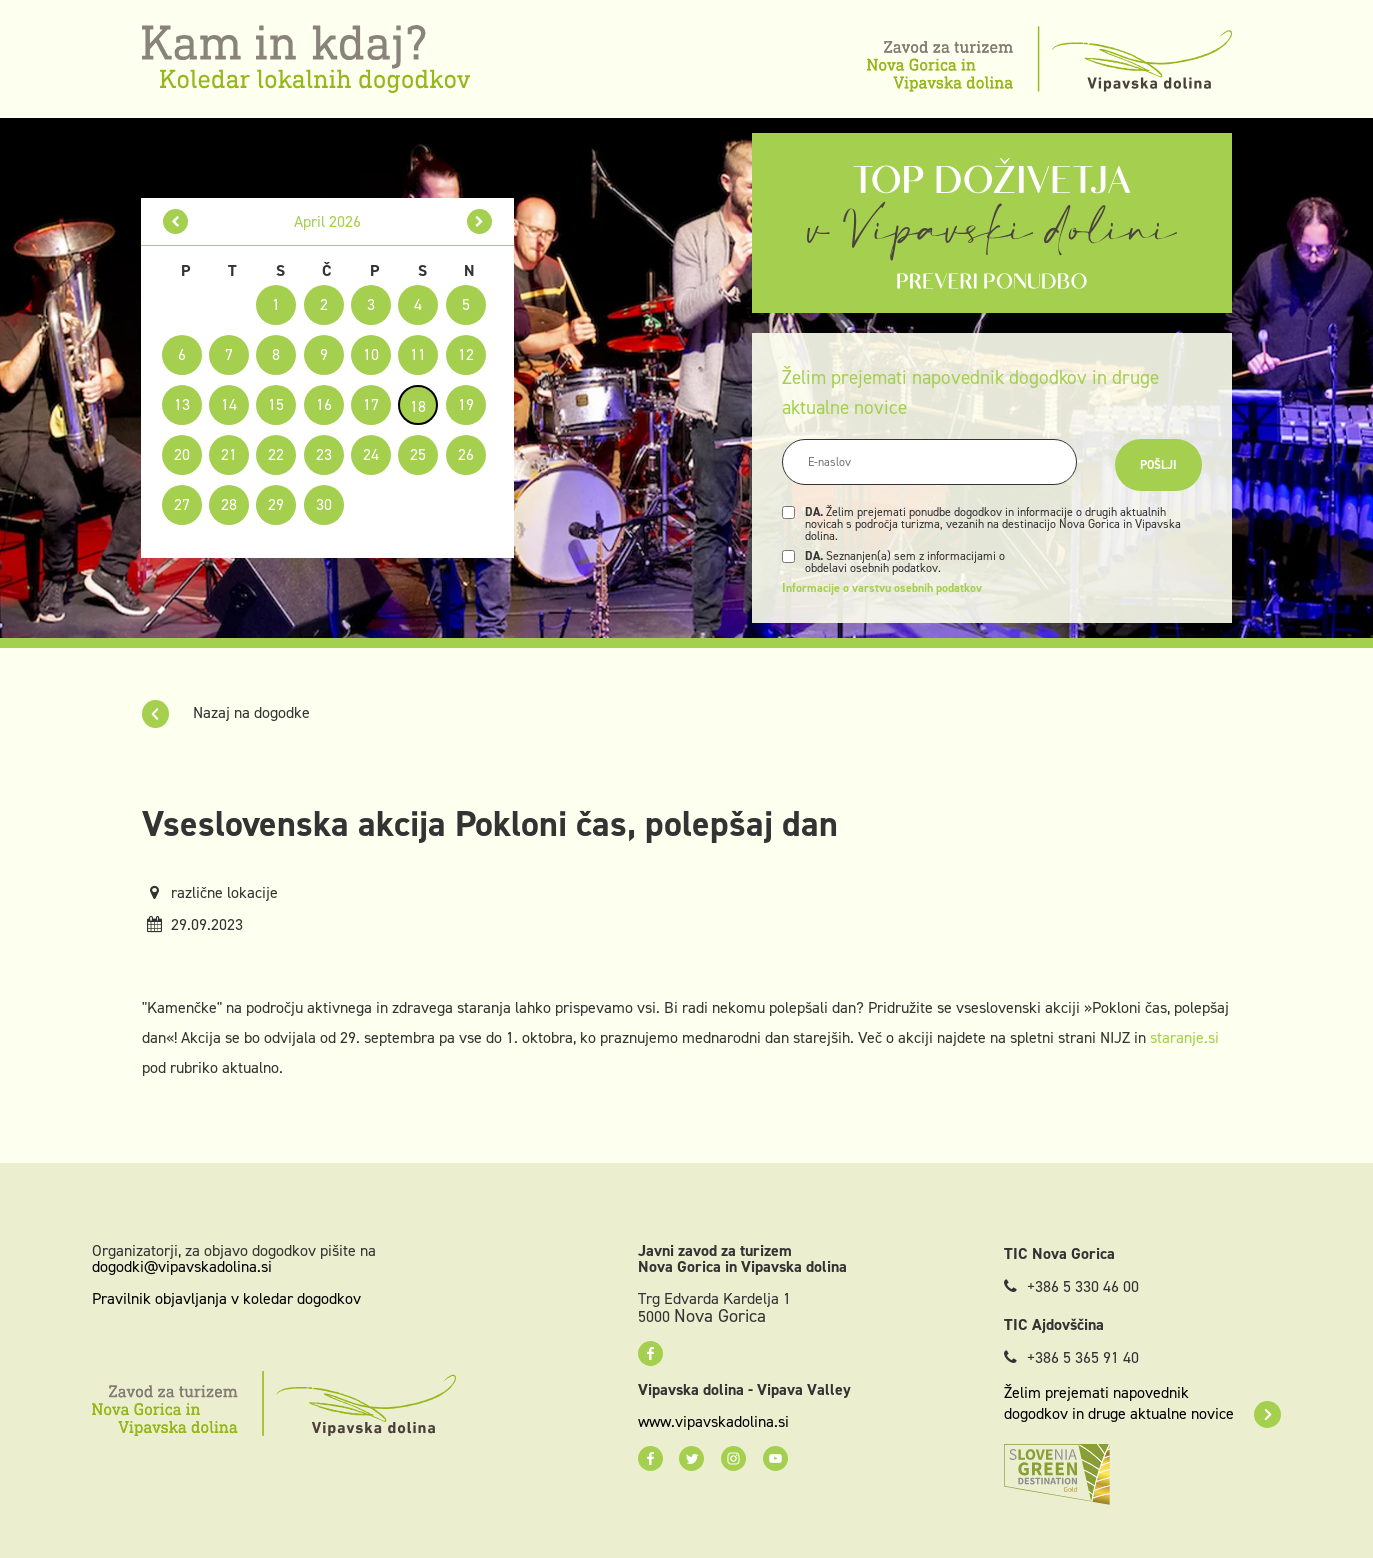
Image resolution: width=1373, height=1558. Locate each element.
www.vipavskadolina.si (713, 1422)
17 (371, 404)
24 (371, 454)
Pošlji (1158, 465)
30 (324, 504)
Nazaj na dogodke (226, 712)
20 (182, 454)
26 (466, 454)
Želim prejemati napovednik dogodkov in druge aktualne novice (1142, 1403)
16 (324, 404)
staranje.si (1184, 1037)
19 (466, 404)
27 (182, 504)
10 (371, 354)
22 (276, 454)
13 (182, 404)
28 (229, 504)
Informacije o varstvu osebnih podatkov (882, 588)
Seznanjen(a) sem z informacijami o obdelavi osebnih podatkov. (905, 562)
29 (276, 504)
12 (466, 354)
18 (418, 406)
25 (418, 454)
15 (276, 404)
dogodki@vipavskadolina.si (182, 1266)
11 (418, 354)
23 (324, 454)
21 (229, 454)
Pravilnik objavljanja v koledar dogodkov (226, 1298)
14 (229, 404)
